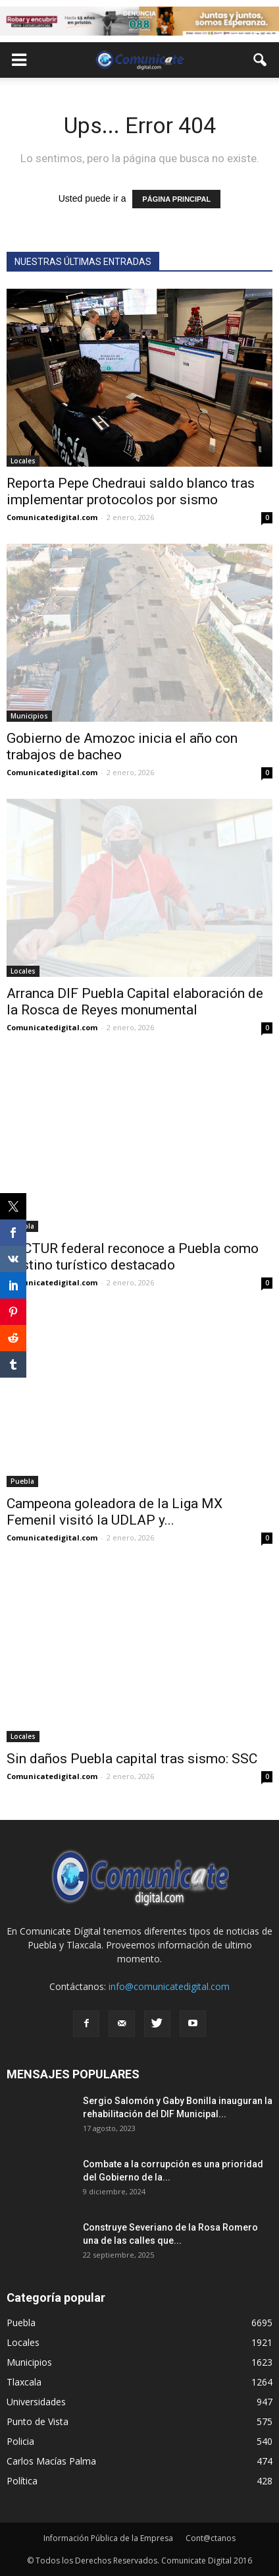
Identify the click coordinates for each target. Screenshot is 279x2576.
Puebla (22, 1481)
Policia (20, 2441)
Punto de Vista (37, 2421)
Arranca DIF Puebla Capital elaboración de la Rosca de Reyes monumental (135, 1001)
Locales (23, 460)
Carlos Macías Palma (51, 2461)
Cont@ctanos (211, 2538)
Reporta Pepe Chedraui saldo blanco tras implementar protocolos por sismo (131, 491)
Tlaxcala (24, 2382)
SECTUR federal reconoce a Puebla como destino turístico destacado (133, 1257)
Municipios (29, 715)
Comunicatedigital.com (52, 517)
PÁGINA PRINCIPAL (176, 199)
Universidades (36, 2401)
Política (22, 2480)
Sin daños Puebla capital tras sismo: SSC (132, 1759)
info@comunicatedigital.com (169, 1986)
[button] (260, 60)
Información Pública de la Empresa (108, 2538)
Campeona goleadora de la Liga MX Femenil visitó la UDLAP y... (114, 1512)
